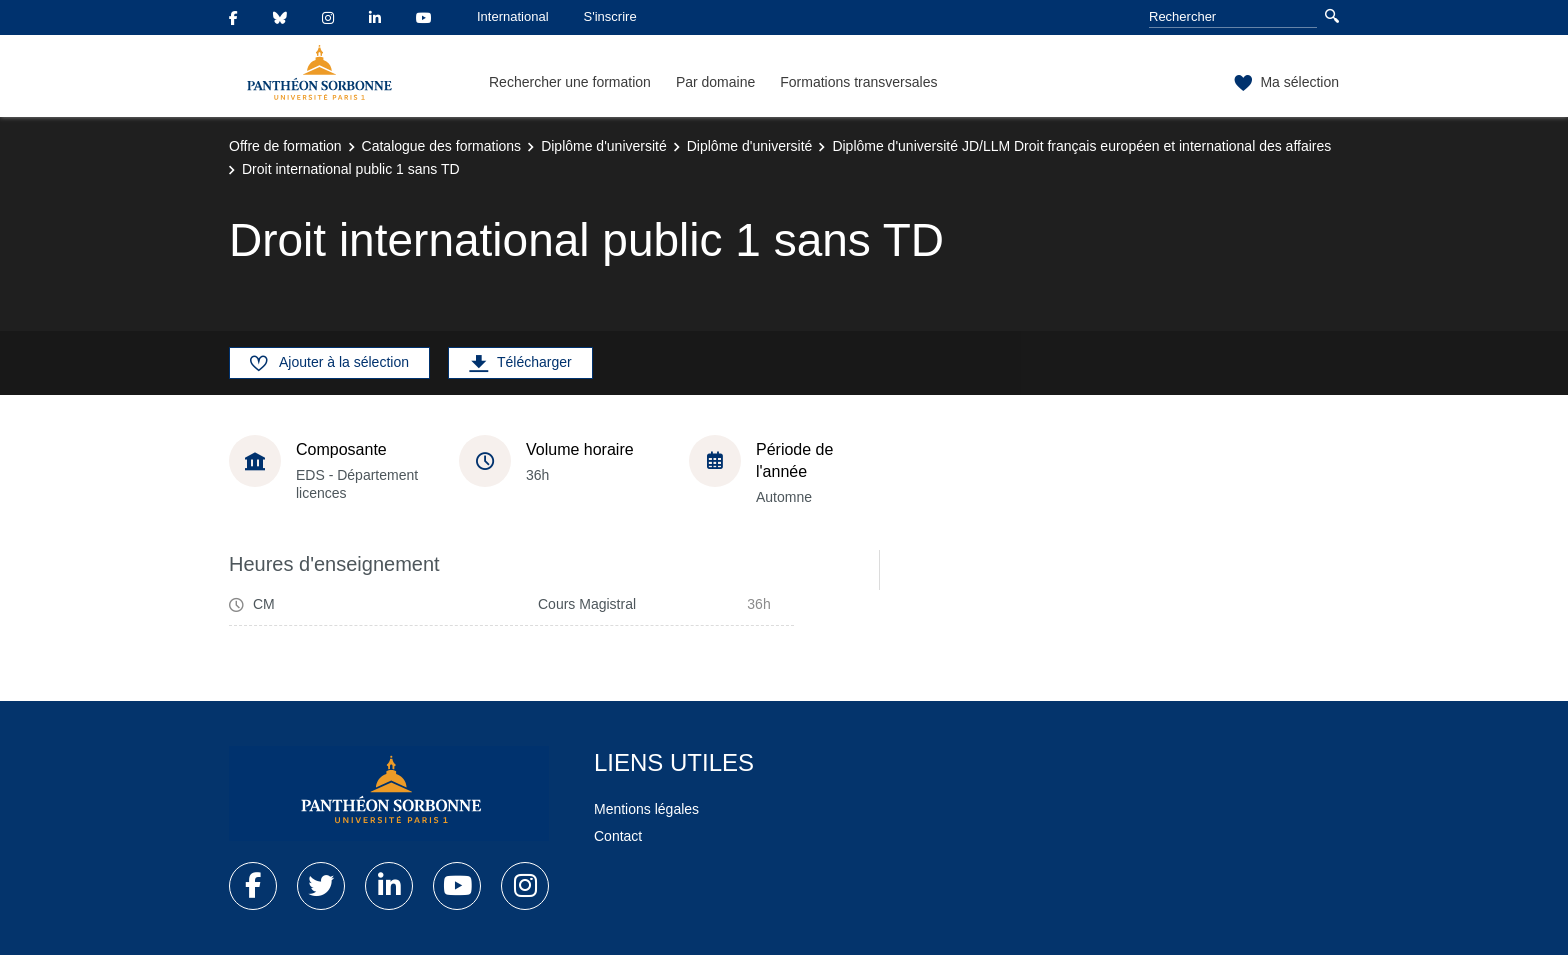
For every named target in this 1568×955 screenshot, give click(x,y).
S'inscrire (610, 16)
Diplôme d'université (604, 146)
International (513, 16)
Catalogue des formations (442, 146)
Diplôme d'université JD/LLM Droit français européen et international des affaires (1081, 146)
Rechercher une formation (570, 82)
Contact (618, 836)
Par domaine (715, 82)
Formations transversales (858, 82)
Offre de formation (285, 146)
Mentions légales (646, 809)
